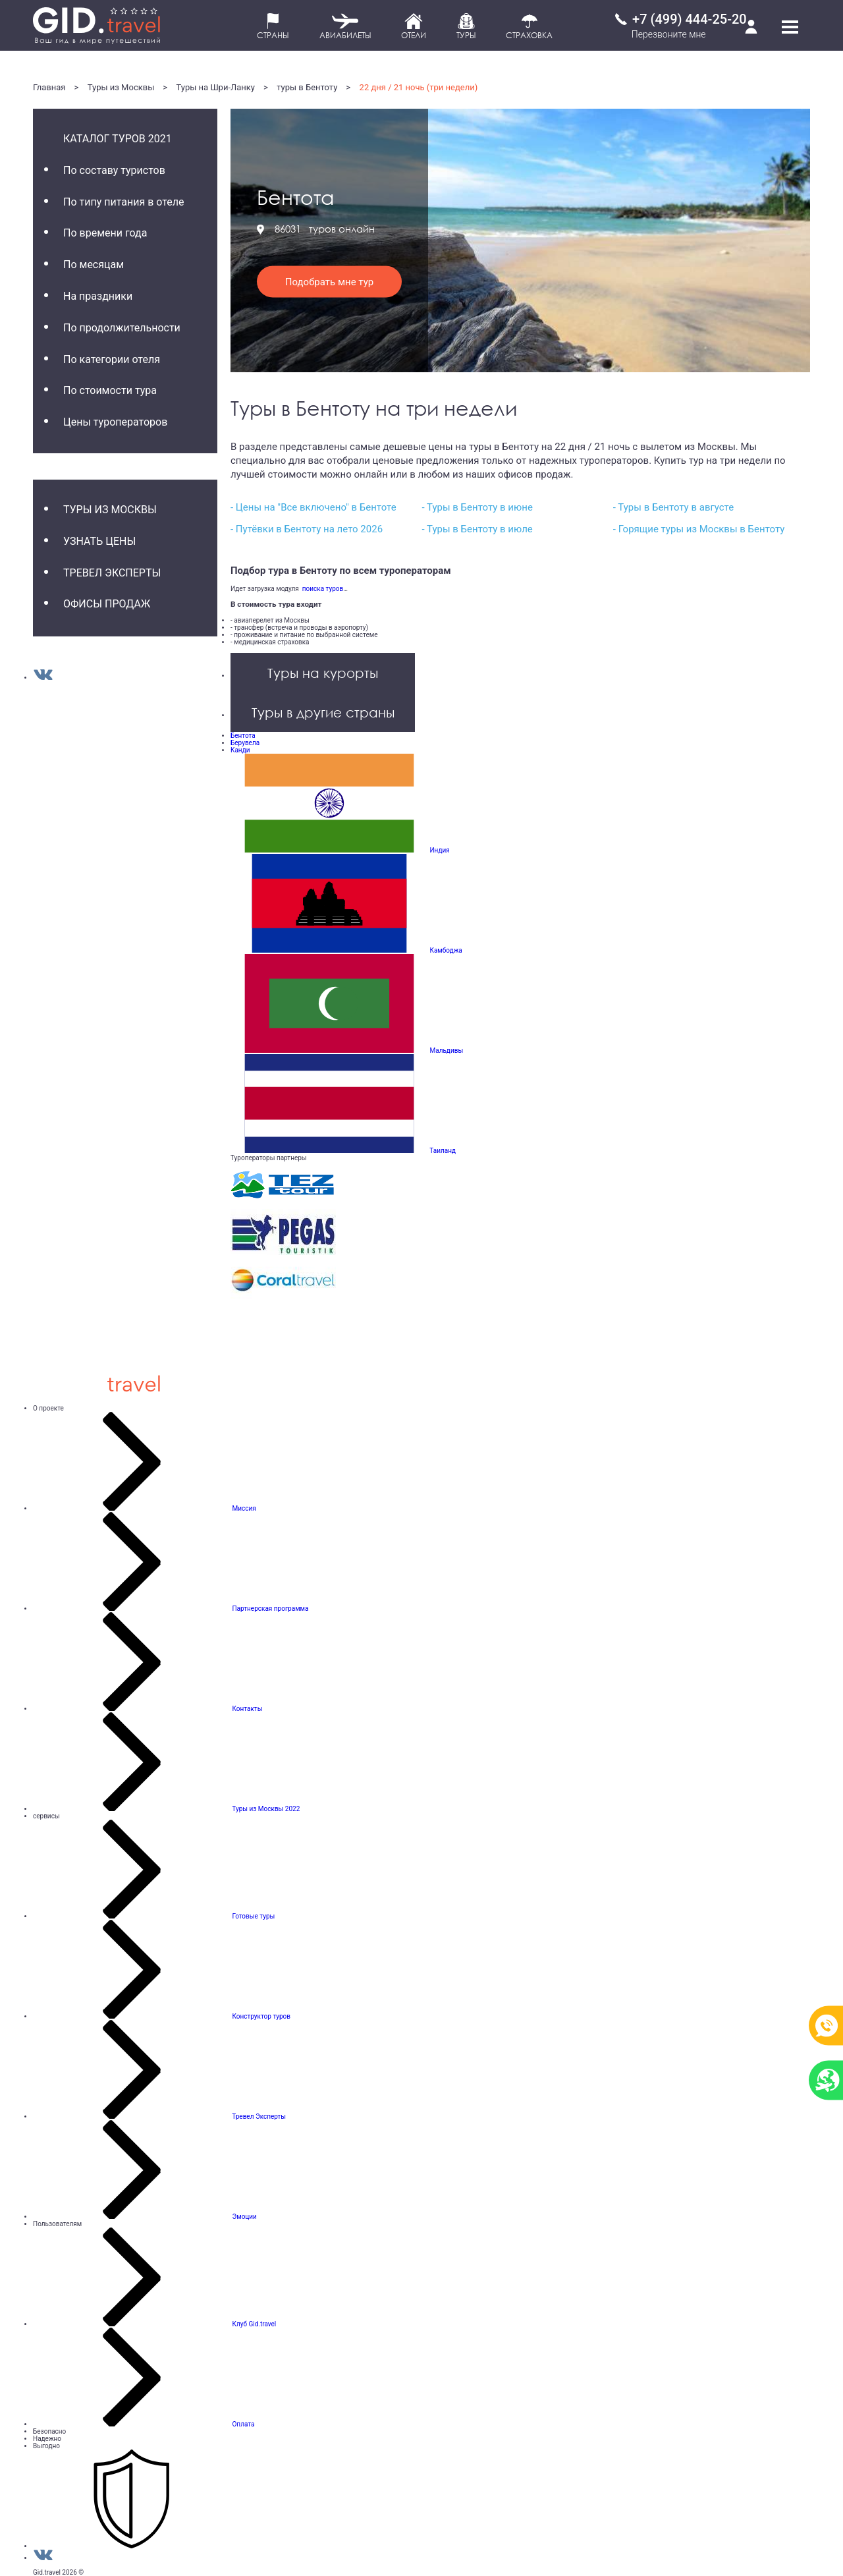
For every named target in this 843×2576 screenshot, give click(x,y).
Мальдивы (446, 1050)
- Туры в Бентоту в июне (477, 507)
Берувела (245, 742)
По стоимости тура (110, 390)
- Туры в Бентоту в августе (673, 507)
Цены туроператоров (115, 422)
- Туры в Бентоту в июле (477, 529)
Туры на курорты (322, 673)
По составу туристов (114, 170)
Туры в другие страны (323, 712)
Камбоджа (445, 950)
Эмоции (244, 2216)
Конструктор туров (261, 2016)
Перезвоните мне (669, 34)
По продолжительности (121, 328)
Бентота (243, 735)
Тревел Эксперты (112, 573)
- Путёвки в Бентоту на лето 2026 (307, 529)
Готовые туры (253, 1916)
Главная (49, 87)
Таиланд (442, 1150)
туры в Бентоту (307, 87)
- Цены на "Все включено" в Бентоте (313, 507)
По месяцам (93, 264)
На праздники (97, 296)
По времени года (105, 233)
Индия (439, 850)
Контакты (247, 1708)
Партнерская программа (270, 1608)
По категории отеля (111, 359)
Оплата (243, 2424)
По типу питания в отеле (123, 202)
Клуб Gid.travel (254, 2324)
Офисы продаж (106, 604)
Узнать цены (99, 541)
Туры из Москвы (121, 87)
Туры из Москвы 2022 (266, 1808)
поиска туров (321, 588)
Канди (240, 750)
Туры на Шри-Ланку (216, 87)
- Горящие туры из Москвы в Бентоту (699, 529)
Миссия (244, 1508)
